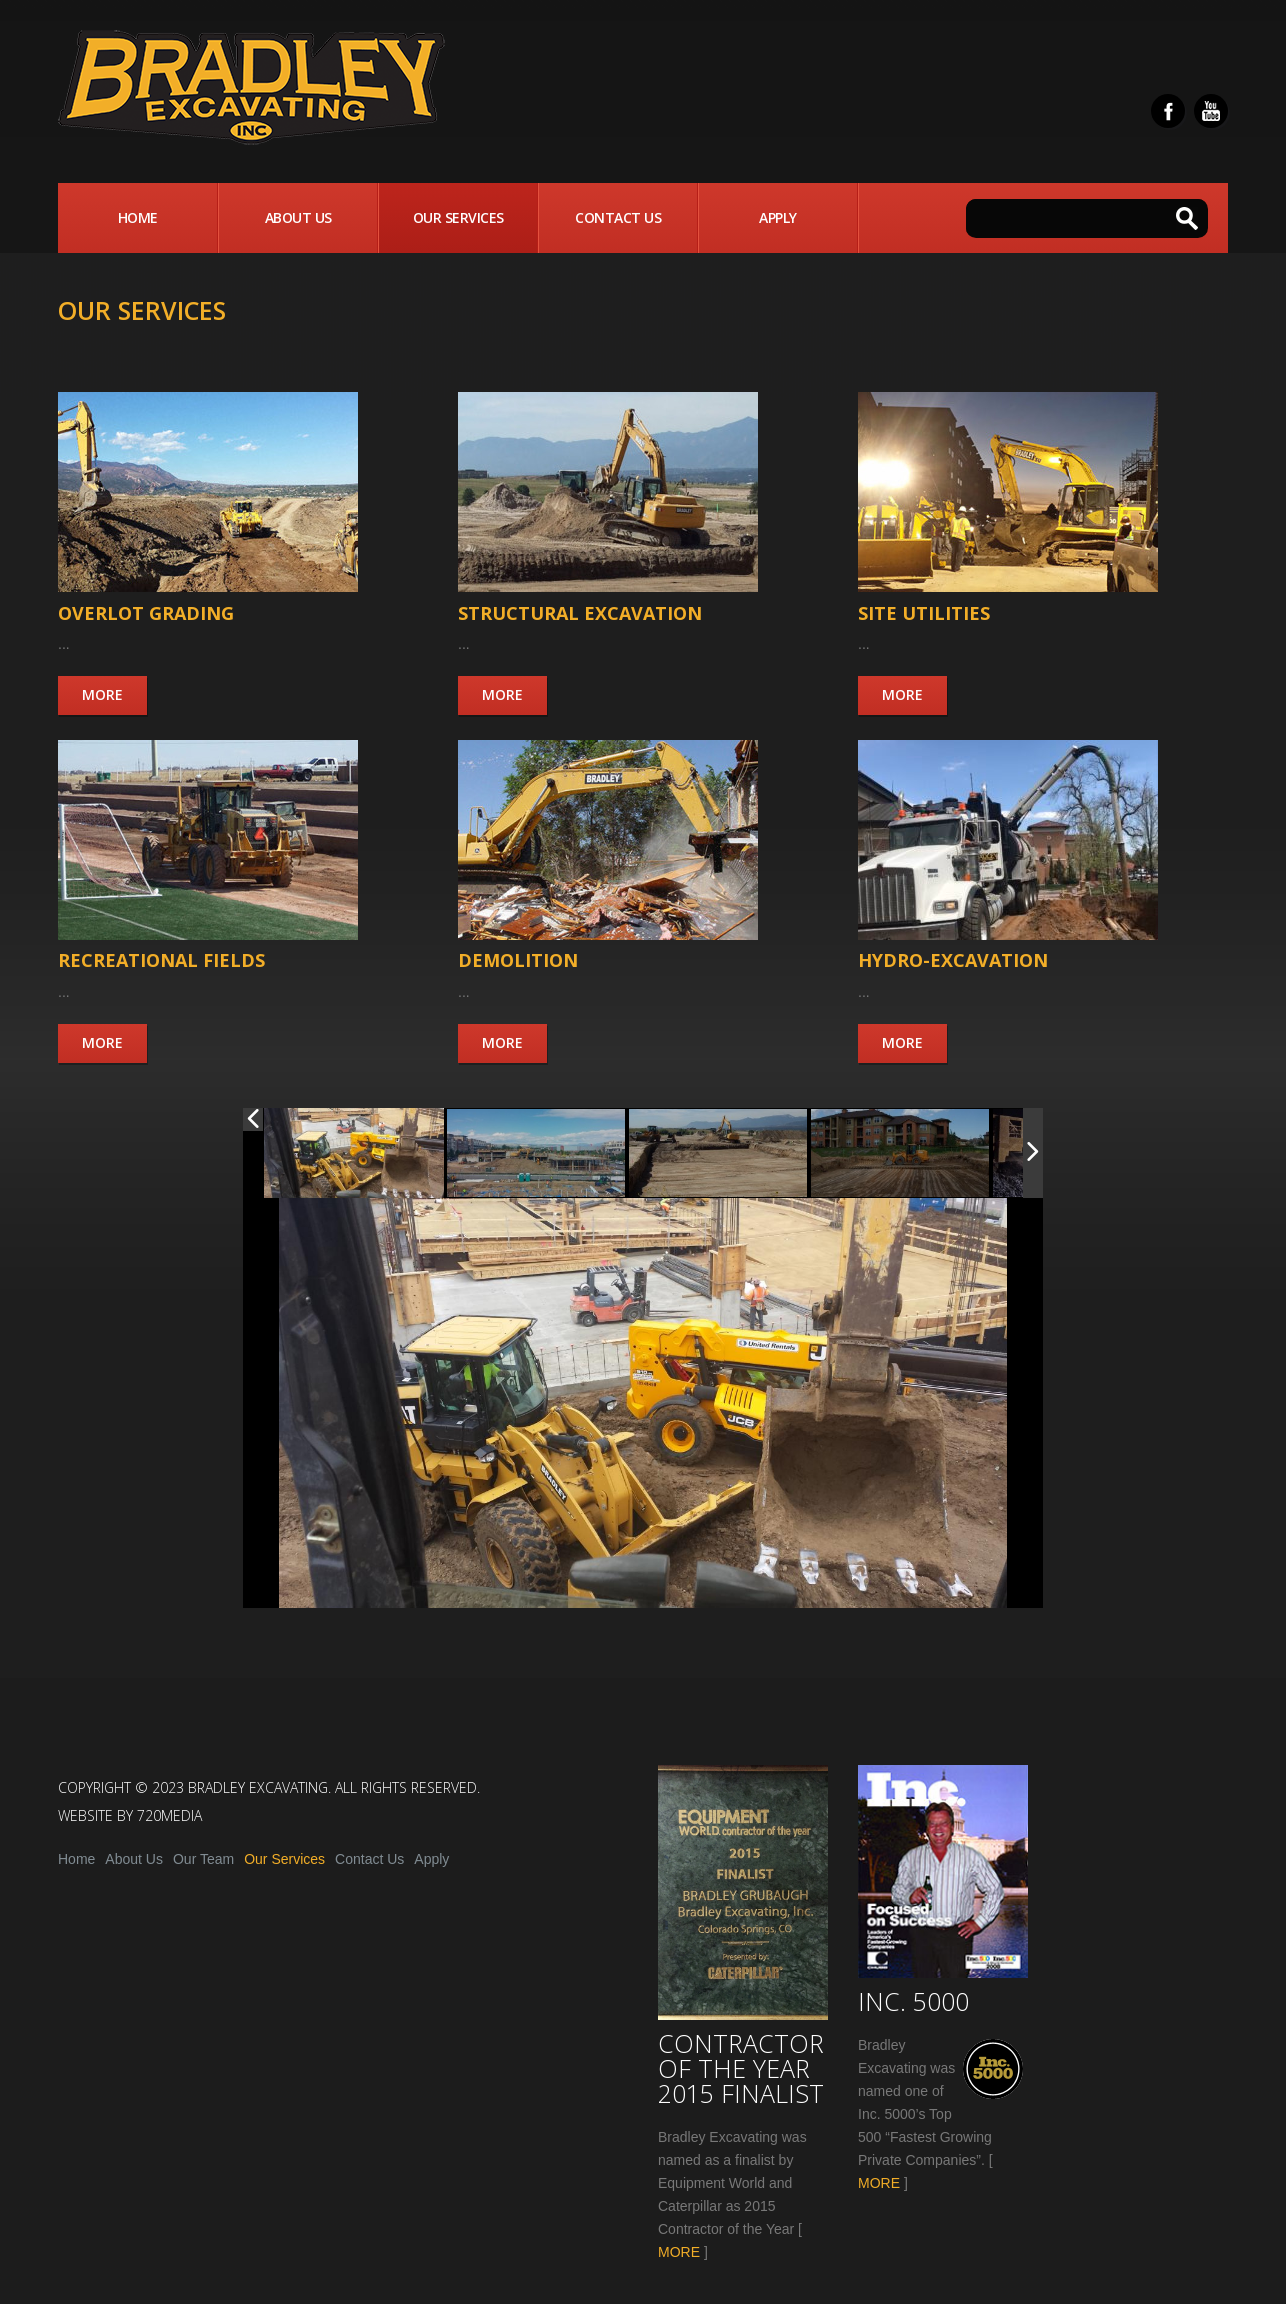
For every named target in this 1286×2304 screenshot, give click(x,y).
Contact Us (618, 217)
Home (138, 217)
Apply (778, 217)
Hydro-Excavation (953, 960)
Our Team (203, 1859)
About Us (298, 217)
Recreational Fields (161, 960)
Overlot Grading (146, 613)
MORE (679, 2252)
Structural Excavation (580, 613)
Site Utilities (924, 613)
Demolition (518, 960)
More (102, 694)
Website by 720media (130, 1815)
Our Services (458, 217)
